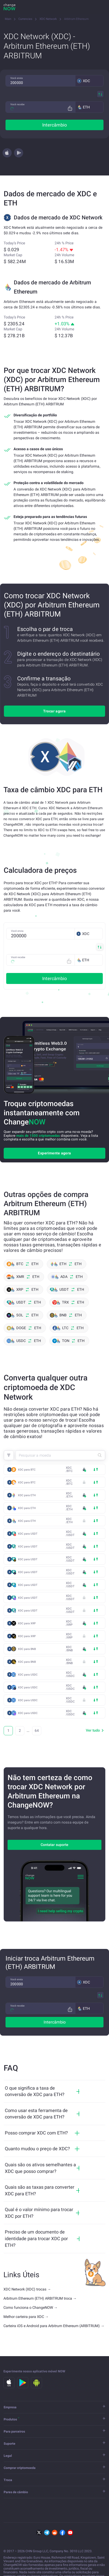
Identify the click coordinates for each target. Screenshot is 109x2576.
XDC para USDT (29, 1533)
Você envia (16, 78)
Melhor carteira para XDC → (26, 2317)
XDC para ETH (27, 1495)
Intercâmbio (54, 125)
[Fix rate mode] (71, 107)
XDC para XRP (27, 1623)
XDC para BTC (27, 1469)
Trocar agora (54, 711)
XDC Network (48, 19)
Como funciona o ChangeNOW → (30, 2307)
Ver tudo (95, 1730)
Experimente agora (54, 1153)
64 (37, 1730)
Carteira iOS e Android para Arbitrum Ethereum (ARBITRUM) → (53, 2326)
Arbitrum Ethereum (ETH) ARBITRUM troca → (40, 2298)
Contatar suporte (54, 1845)
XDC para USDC (29, 1674)
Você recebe (17, 104)
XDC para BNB (28, 1649)
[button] (89, 80)
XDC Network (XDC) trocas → (27, 2289)
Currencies (25, 19)
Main (8, 19)
